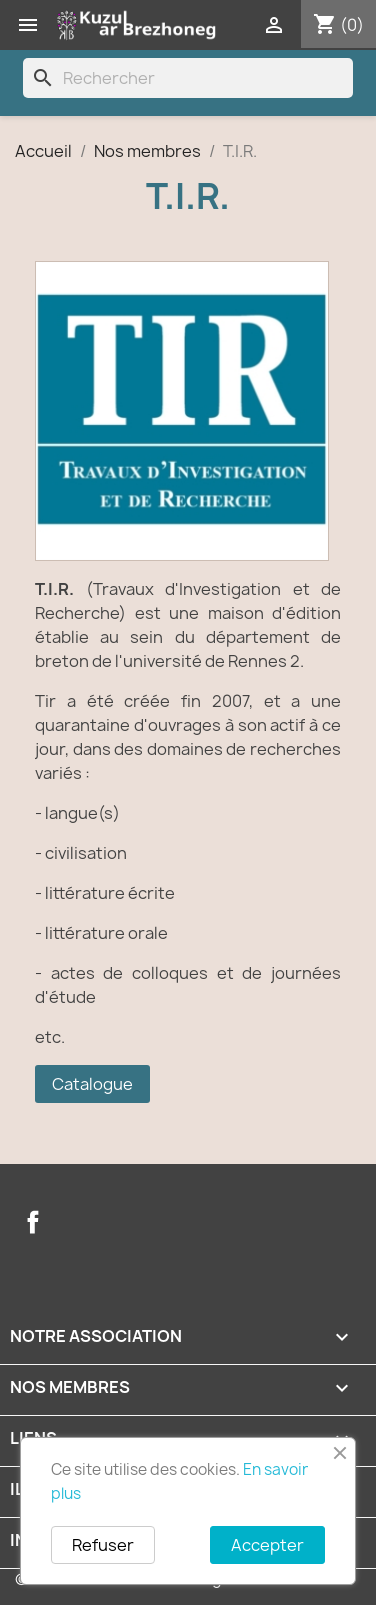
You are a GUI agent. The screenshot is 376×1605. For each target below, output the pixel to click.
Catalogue (92, 1084)
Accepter (267, 1545)
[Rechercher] (188, 78)
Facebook (33, 1222)
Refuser (103, 1545)
